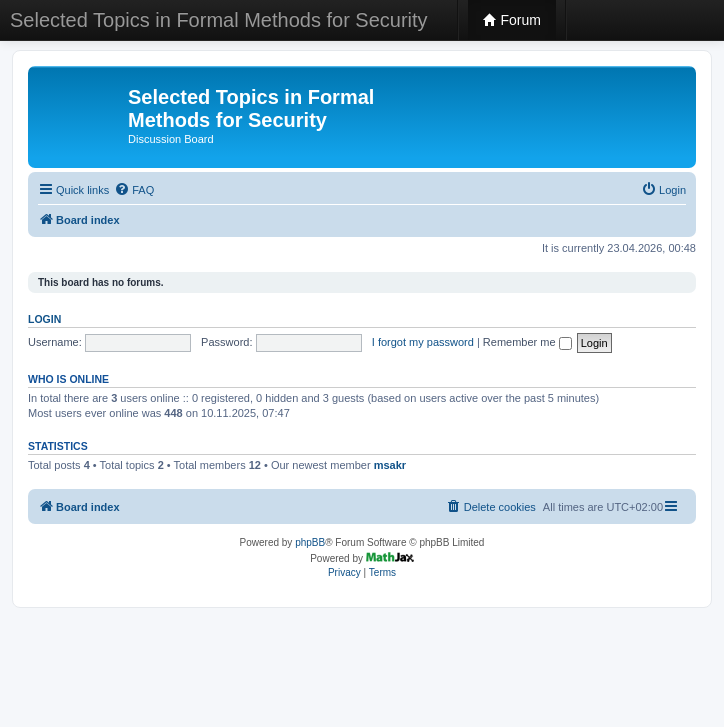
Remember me (527, 342)
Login (44, 319)
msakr (390, 465)
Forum (512, 20)
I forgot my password (423, 342)
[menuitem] (134, 190)
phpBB (310, 542)
